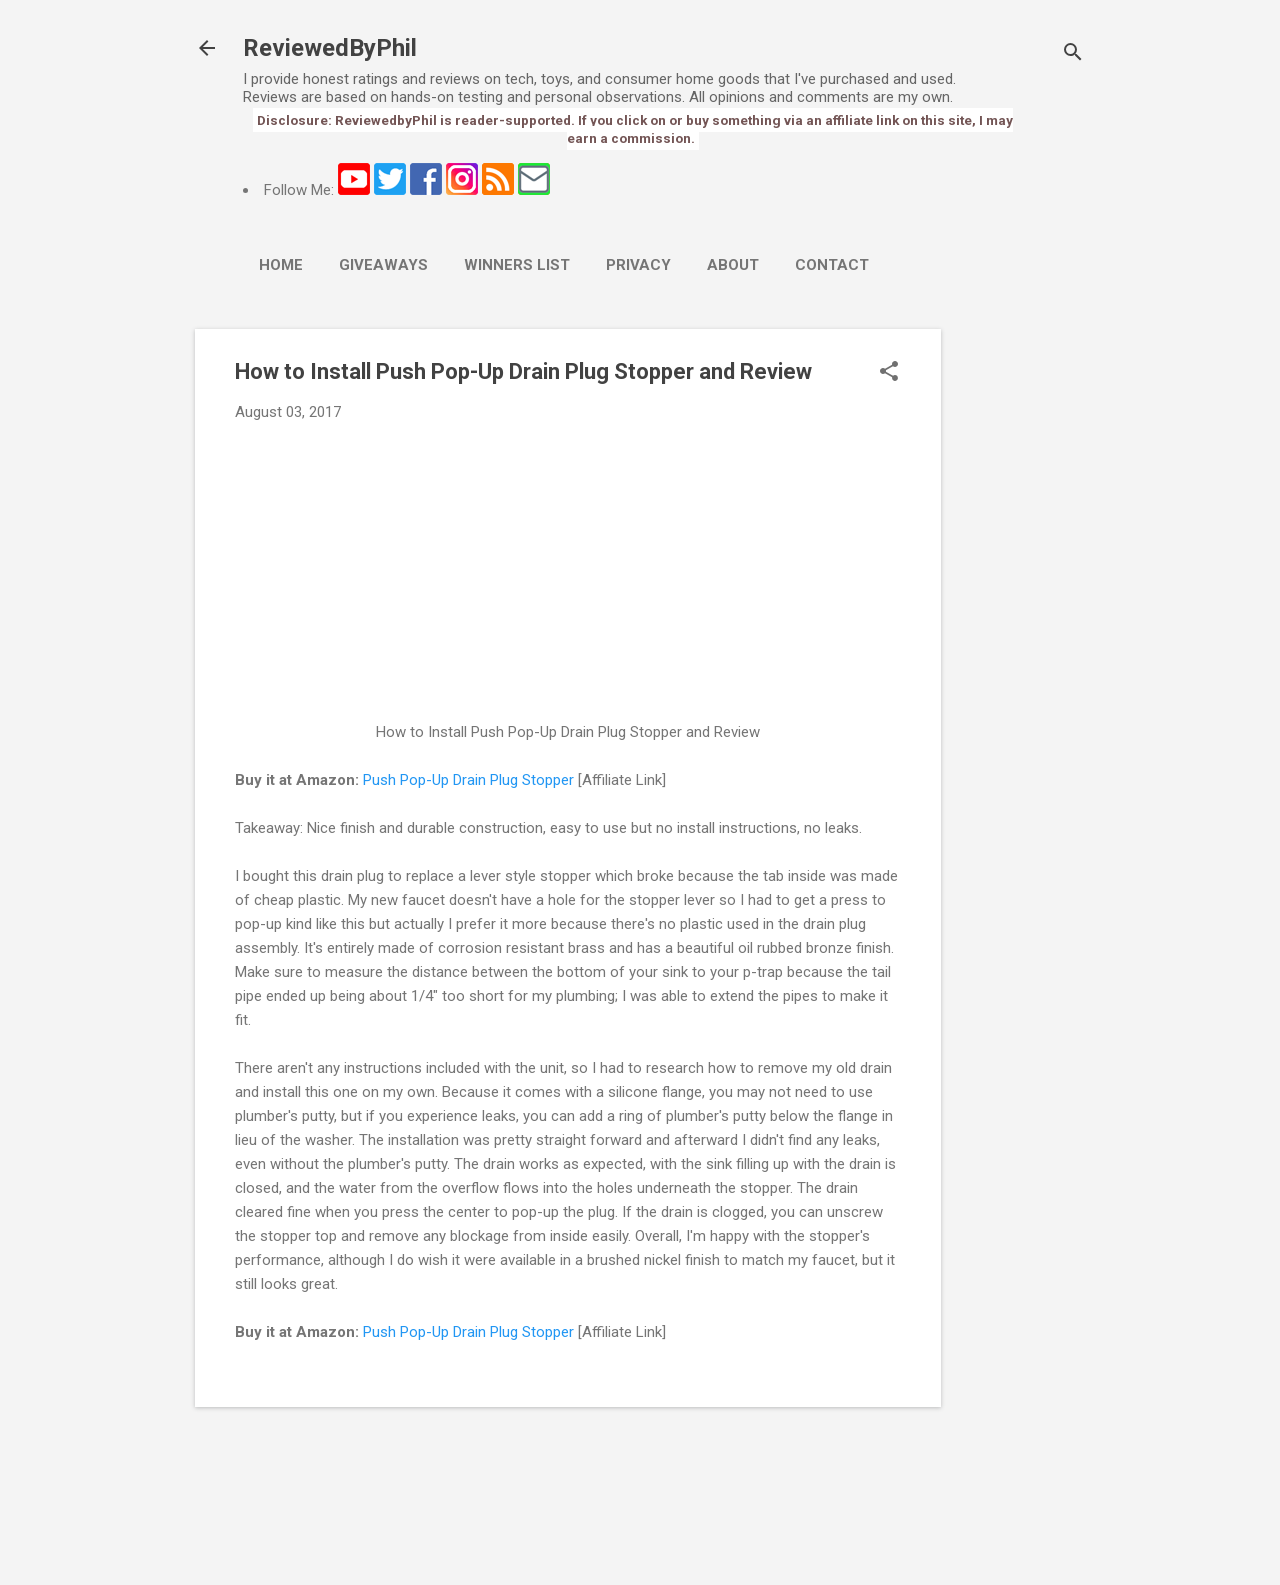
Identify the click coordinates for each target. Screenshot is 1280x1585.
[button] (889, 373)
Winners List (517, 265)
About (733, 265)
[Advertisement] (1021, 629)
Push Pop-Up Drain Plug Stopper (468, 780)
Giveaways (383, 265)
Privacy (638, 265)
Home (281, 265)
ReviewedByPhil (330, 48)
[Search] (1073, 54)
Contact (832, 265)
